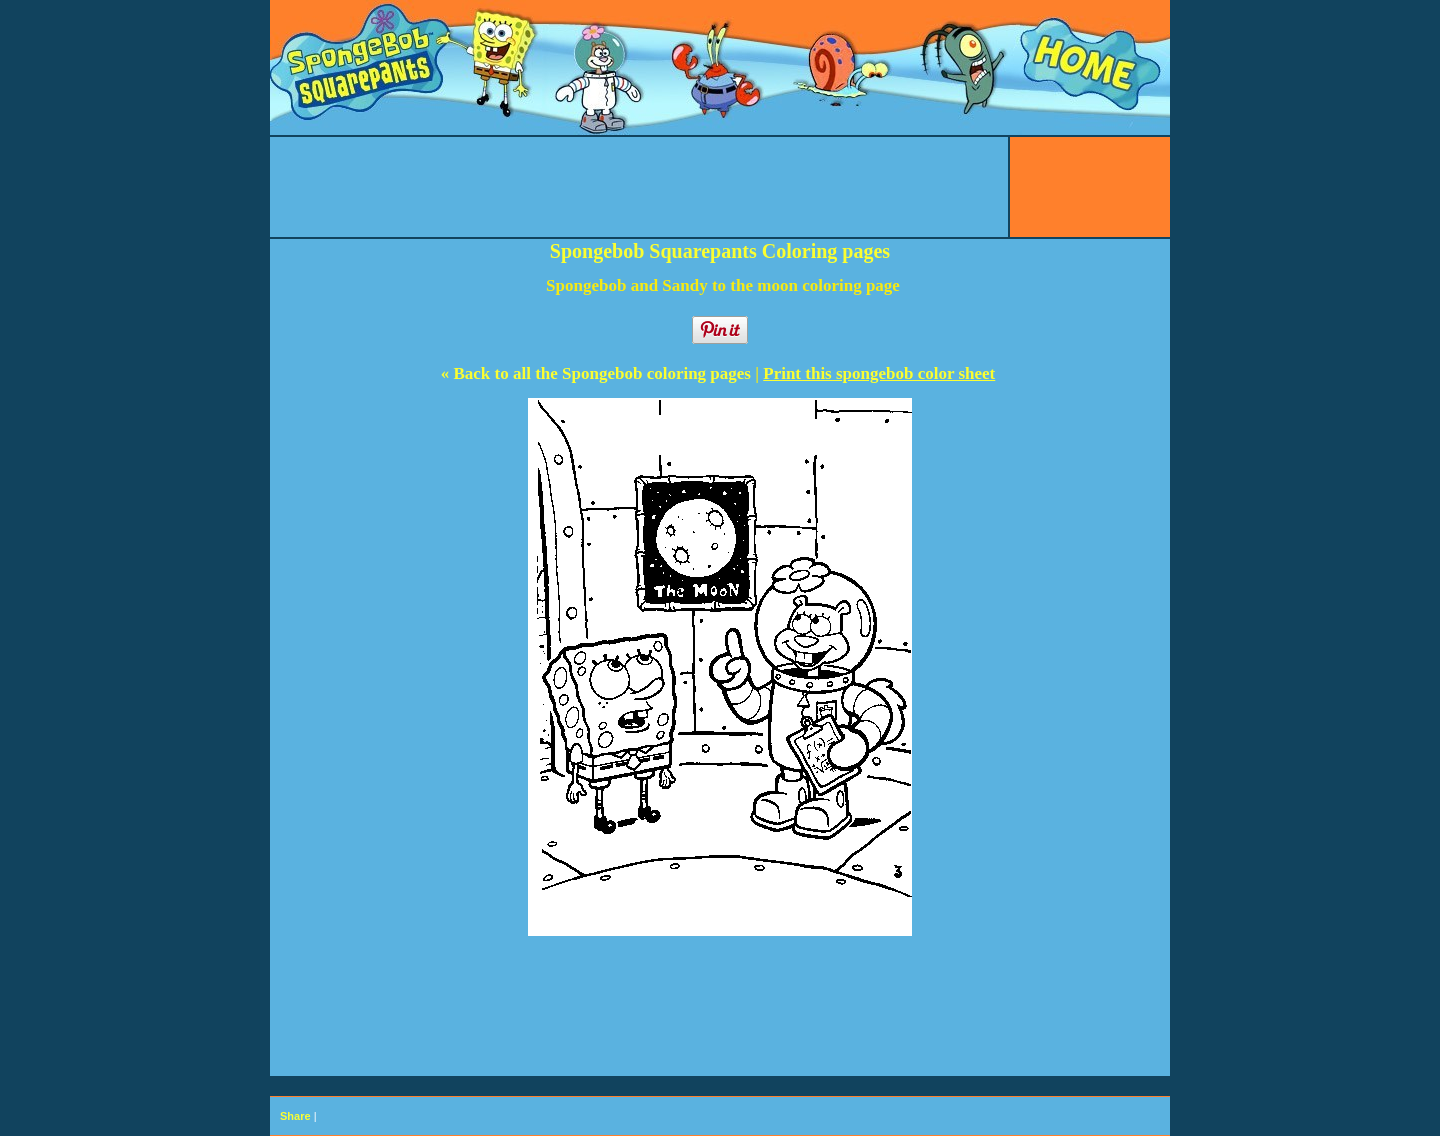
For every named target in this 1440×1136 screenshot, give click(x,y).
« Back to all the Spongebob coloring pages (598, 373)
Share (295, 1116)
